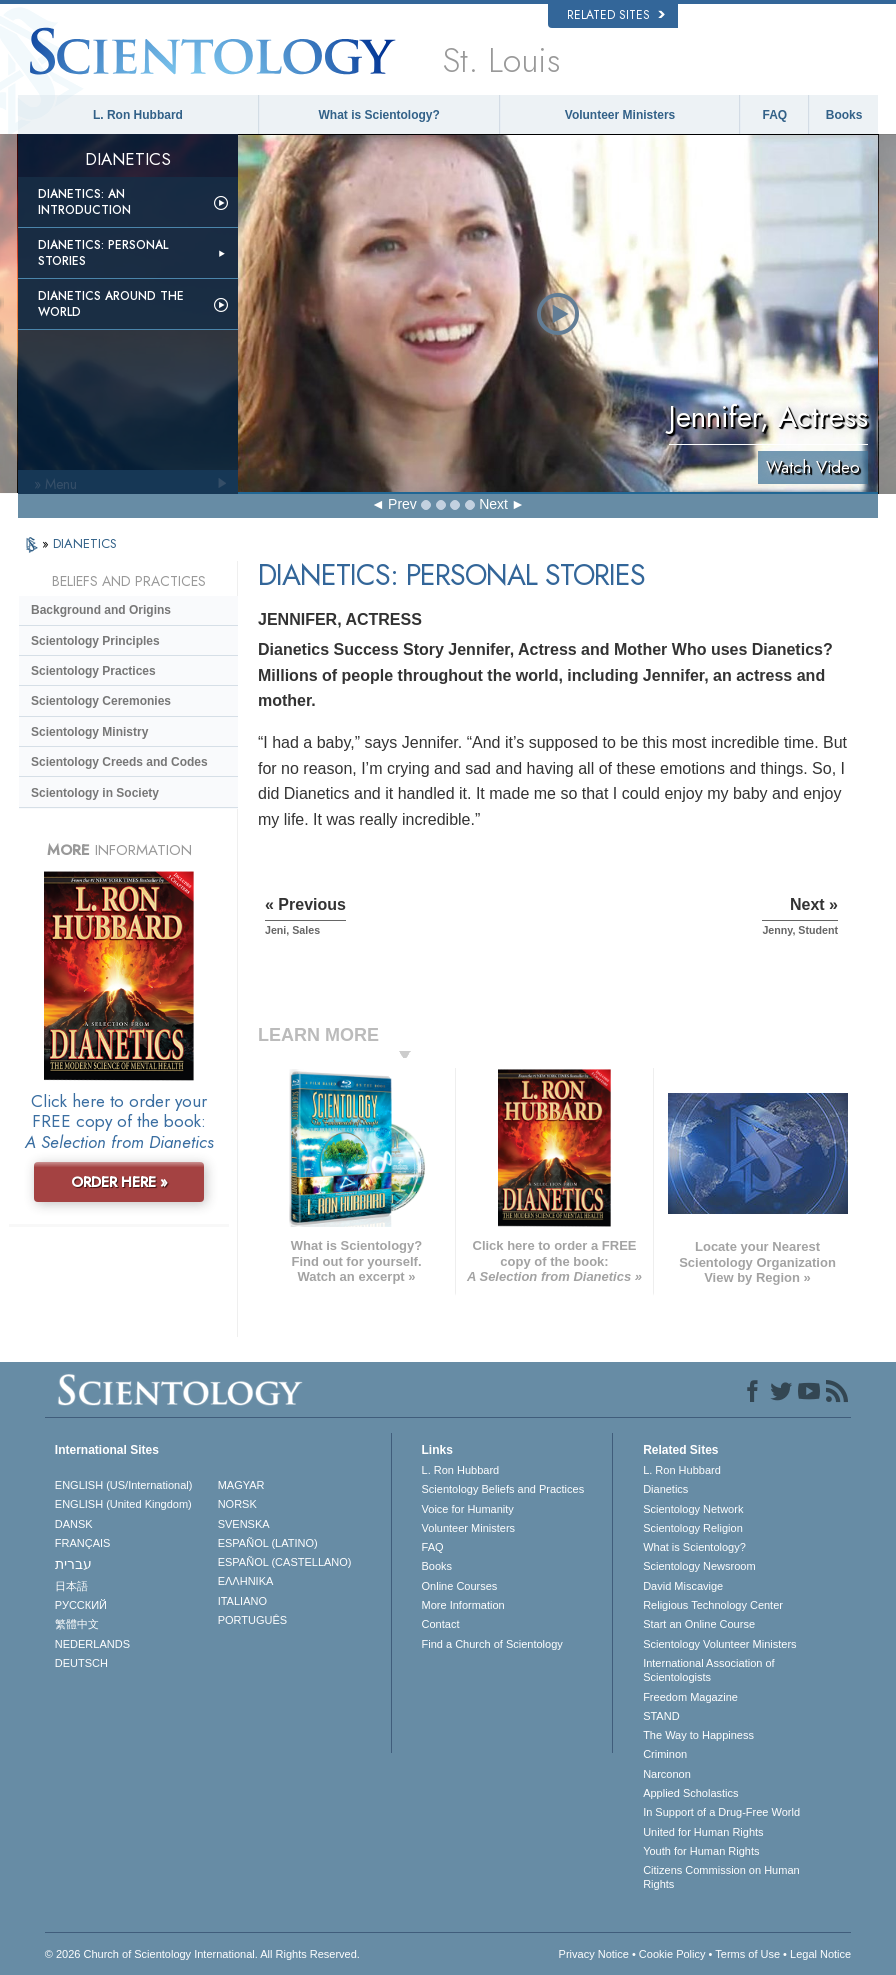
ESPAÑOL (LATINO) (268, 1543)
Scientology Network (693, 1509)
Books (844, 115)
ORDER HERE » (119, 1182)
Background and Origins (101, 610)
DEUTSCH (81, 1663)
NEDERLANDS (92, 1644)
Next (493, 504)
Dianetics (665, 1489)
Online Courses (460, 1586)
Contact (441, 1624)
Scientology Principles (95, 641)
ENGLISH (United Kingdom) (123, 1504)
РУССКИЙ (81, 1605)
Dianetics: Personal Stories (103, 253)
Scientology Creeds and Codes (119, 762)
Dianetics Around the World (111, 304)
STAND (661, 1716)
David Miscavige (683, 1586)
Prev (402, 504)
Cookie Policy (672, 1954)
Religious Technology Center (713, 1605)
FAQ (774, 115)
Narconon (667, 1774)
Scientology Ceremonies (101, 701)
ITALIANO (242, 1601)
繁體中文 (77, 1624)
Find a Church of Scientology (492, 1644)
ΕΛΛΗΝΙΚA (246, 1581)
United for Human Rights (703, 1832)
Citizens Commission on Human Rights (721, 1877)
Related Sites (616, 15)
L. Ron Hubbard (138, 115)
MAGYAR (241, 1485)
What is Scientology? (379, 115)
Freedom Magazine (690, 1697)
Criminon (665, 1754)
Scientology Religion (693, 1528)
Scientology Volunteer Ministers (719, 1644)
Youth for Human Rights (701, 1851)
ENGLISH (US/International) (124, 1485)
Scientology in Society (95, 793)
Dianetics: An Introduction (84, 202)
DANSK (74, 1524)
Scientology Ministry (89, 732)
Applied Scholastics (690, 1793)
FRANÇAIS (83, 1543)
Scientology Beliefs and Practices (503, 1489)
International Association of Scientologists (708, 1670)
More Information (463, 1605)
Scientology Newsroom (699, 1566)
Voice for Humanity (468, 1509)
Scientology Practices (93, 671)
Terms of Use (747, 1954)
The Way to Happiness (698, 1735)
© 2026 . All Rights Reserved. (202, 1954)
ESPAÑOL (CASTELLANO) (285, 1562)
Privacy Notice (594, 1954)
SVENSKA (244, 1524)
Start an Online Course (699, 1624)
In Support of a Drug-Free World (721, 1812)
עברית (73, 1564)
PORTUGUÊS (252, 1620)
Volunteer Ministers (620, 115)
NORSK (237, 1504)
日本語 (71, 1586)
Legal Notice (820, 1954)
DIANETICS (85, 543)
